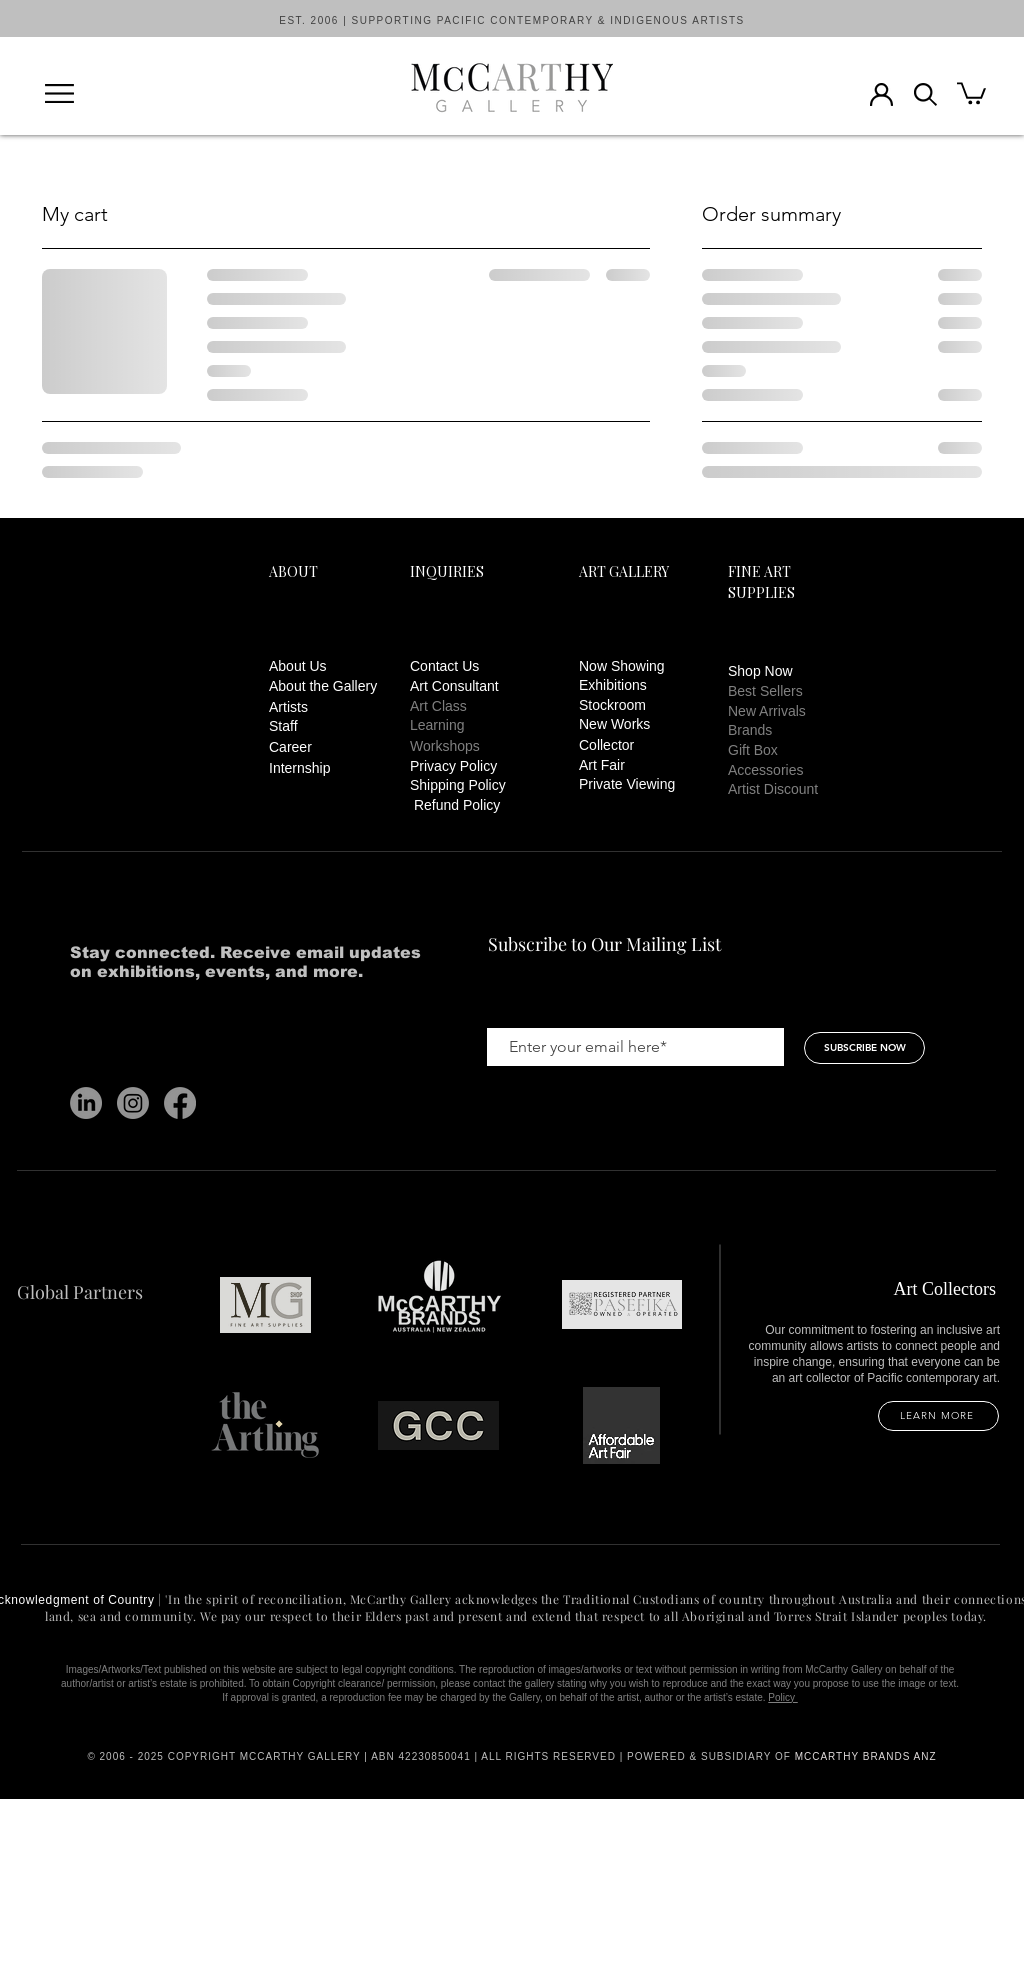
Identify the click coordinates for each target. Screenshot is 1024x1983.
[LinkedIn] (86, 1103)
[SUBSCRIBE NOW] (864, 1048)
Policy (782, 1697)
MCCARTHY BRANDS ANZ (866, 1756)
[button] (59, 93)
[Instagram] (133, 1103)
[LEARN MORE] (938, 1416)
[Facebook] (180, 1103)
